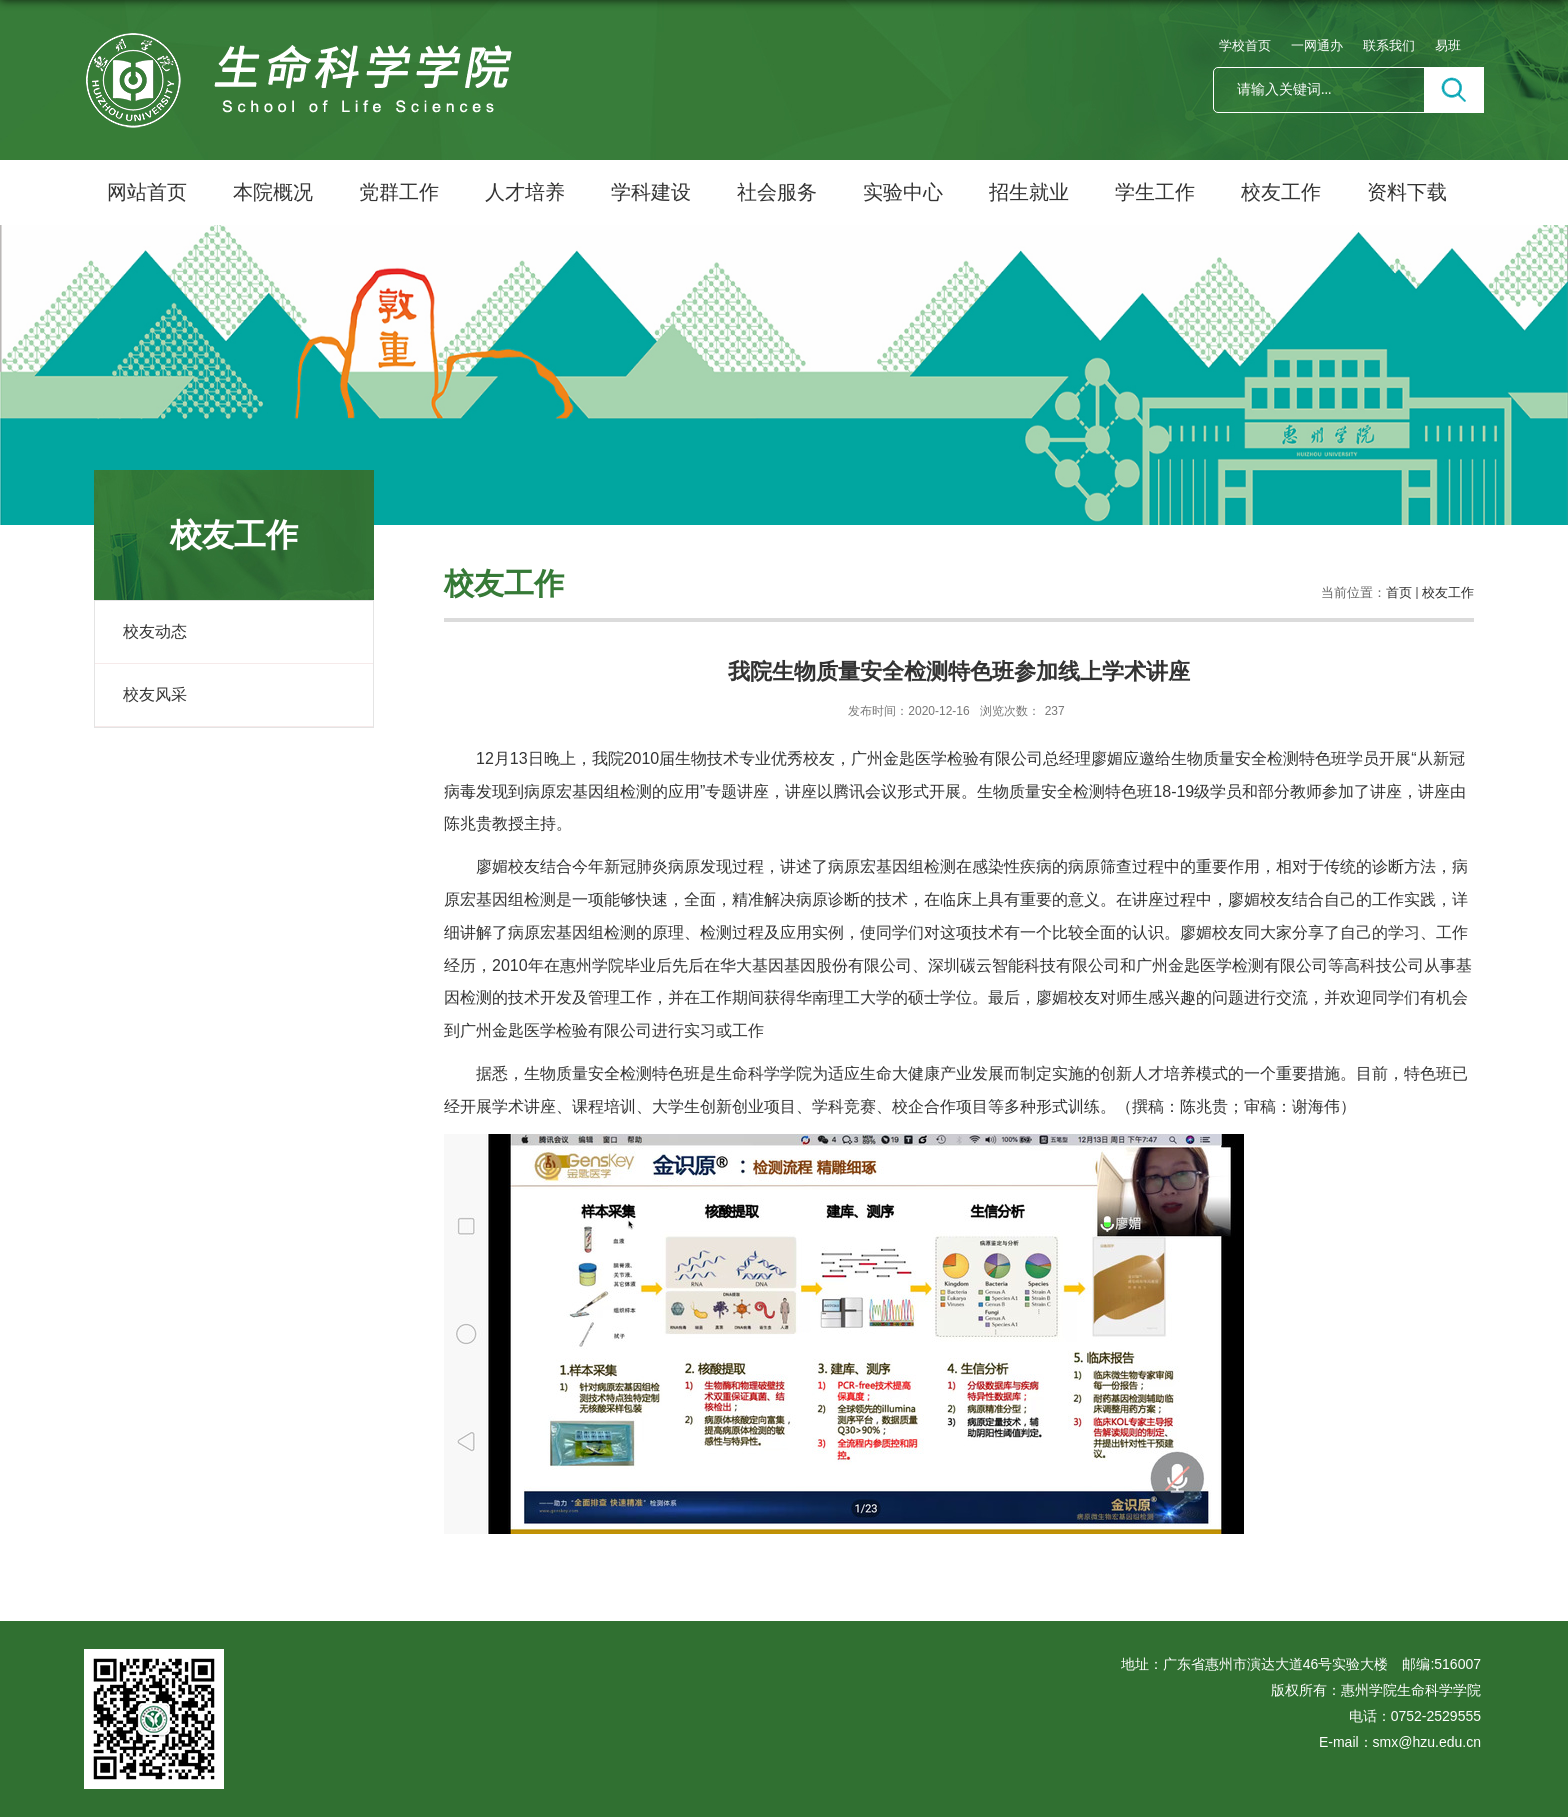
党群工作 (399, 192)
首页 (1399, 592)
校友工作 (1281, 192)
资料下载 (1407, 192)
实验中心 (903, 192)
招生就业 (1029, 192)
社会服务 (777, 192)
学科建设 (651, 192)
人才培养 (525, 192)
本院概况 (273, 192)
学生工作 (1155, 192)
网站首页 (147, 192)
